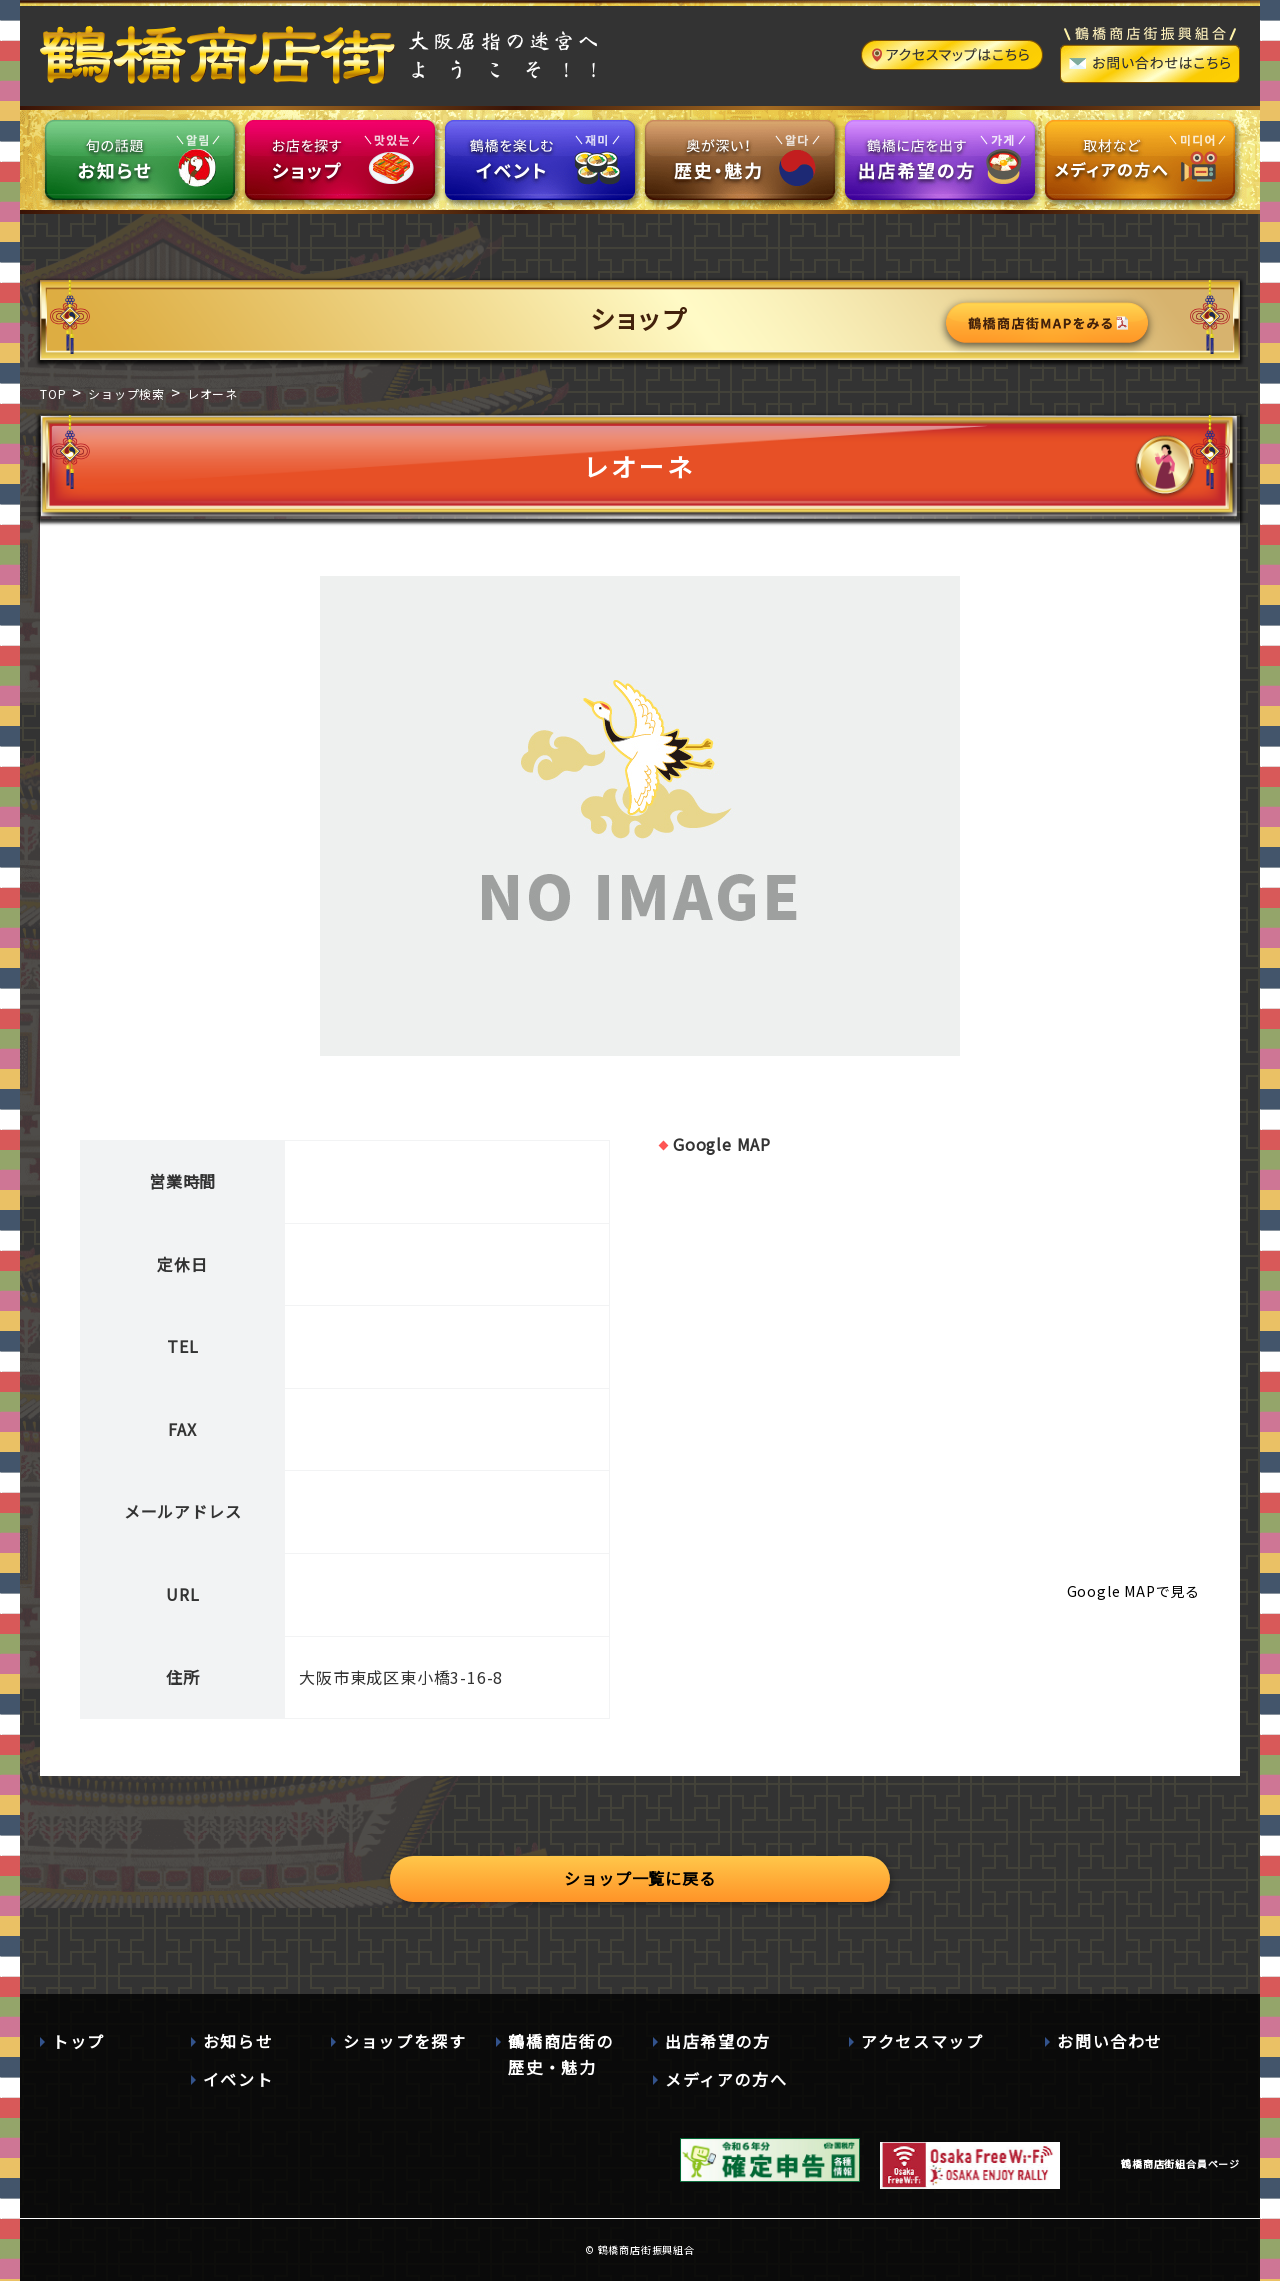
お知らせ (238, 2041)
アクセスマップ (922, 2041)
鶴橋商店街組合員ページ (1180, 2163)
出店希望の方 (718, 2041)
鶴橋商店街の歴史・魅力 (561, 2054)
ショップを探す (404, 2041)
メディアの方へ (726, 2079)
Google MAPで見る (1133, 1591)
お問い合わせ (1110, 2041)
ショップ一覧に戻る (639, 1878)
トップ (78, 2041)
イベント (238, 2079)
